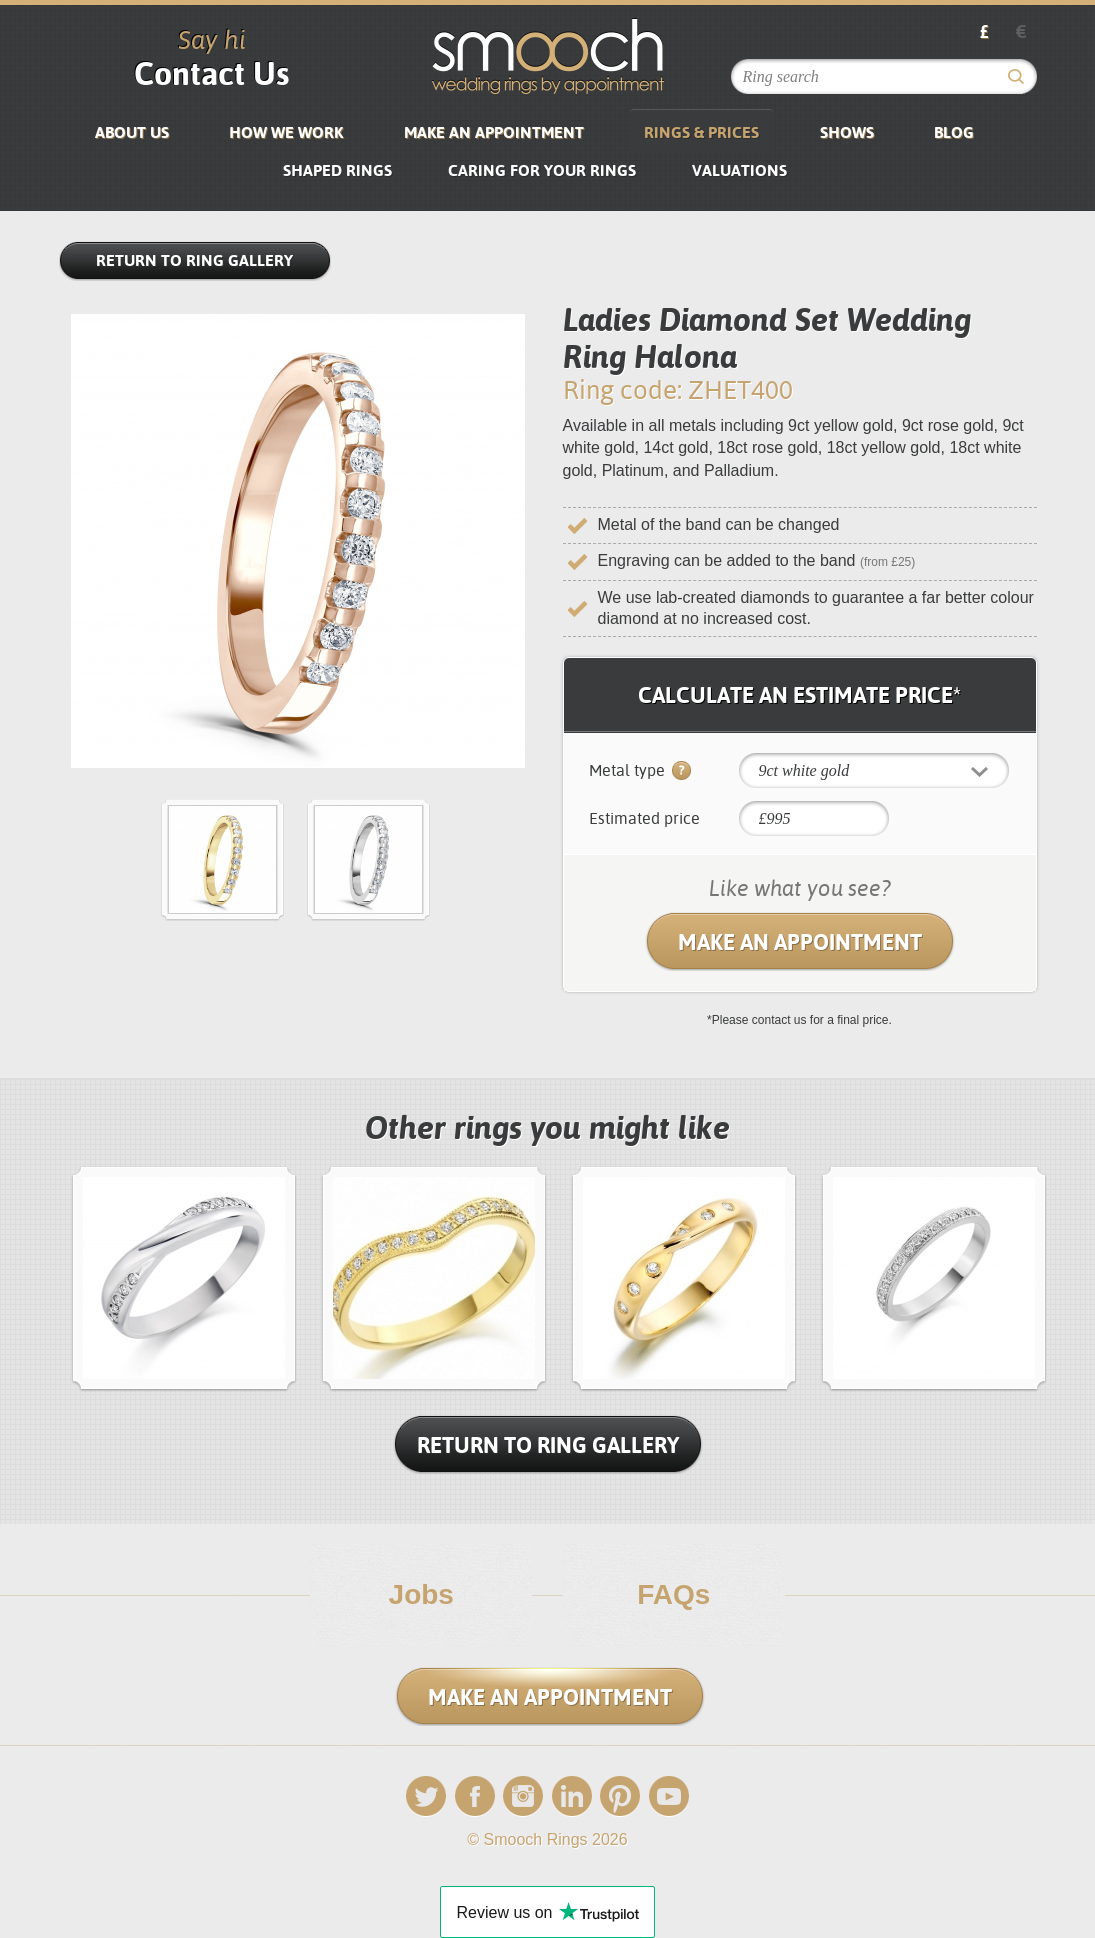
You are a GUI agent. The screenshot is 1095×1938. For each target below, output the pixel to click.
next (1046, 1276)
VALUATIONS (739, 170)
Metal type (640, 772)
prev (71, 1276)
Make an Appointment (494, 132)
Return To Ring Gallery (548, 1445)
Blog (954, 132)
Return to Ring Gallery (194, 260)
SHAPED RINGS (337, 170)
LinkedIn (572, 1796)
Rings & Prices (701, 132)
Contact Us (211, 73)
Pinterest (620, 1796)
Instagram (523, 1796)
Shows (847, 132)
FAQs (673, 1595)
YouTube (669, 1796)
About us (132, 132)
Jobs (421, 1595)
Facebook (475, 1796)
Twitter (426, 1796)
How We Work (286, 132)
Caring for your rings (542, 170)
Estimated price (644, 818)
